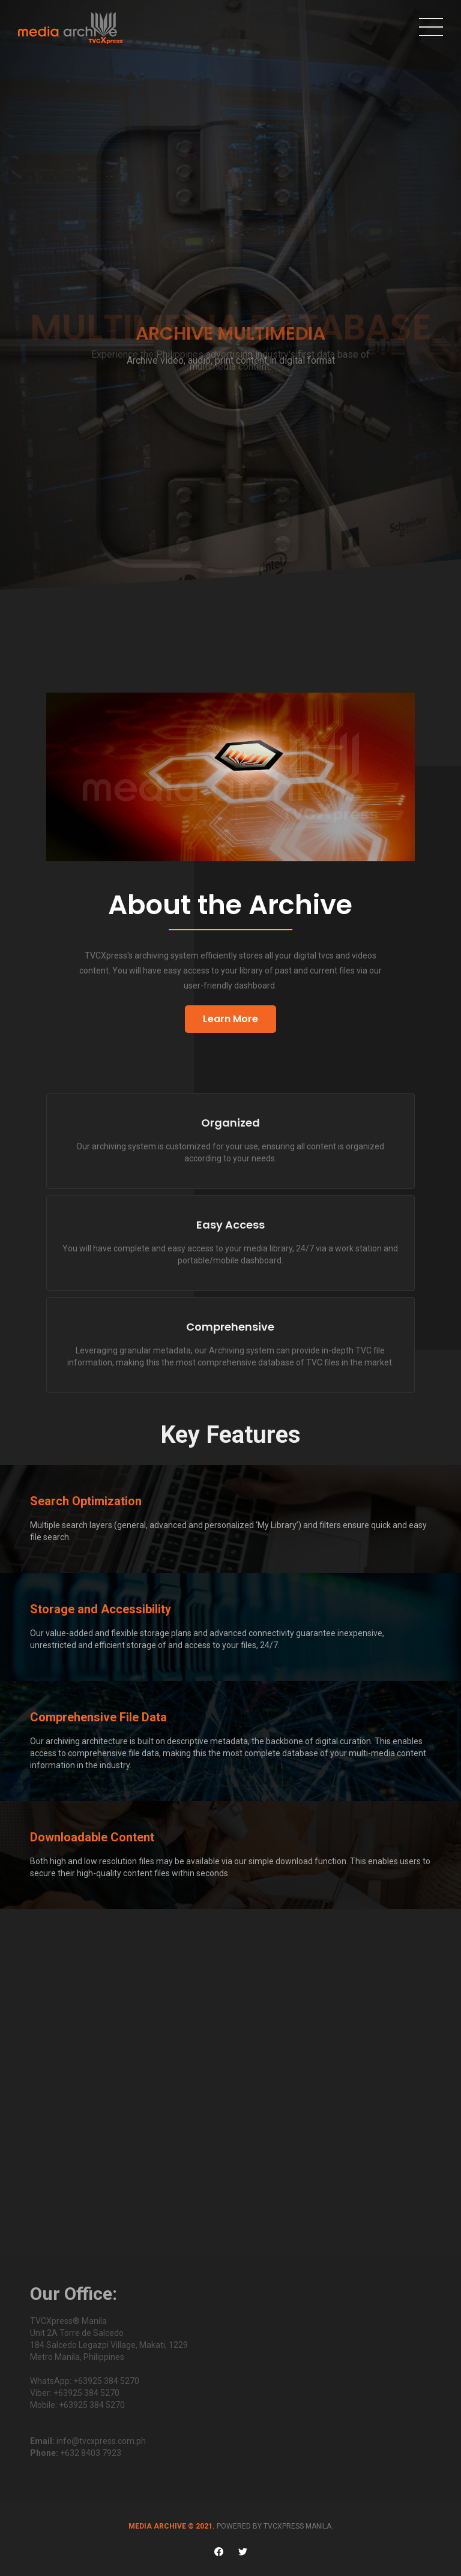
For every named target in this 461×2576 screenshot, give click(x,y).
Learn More (230, 1019)
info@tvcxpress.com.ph (101, 2441)
